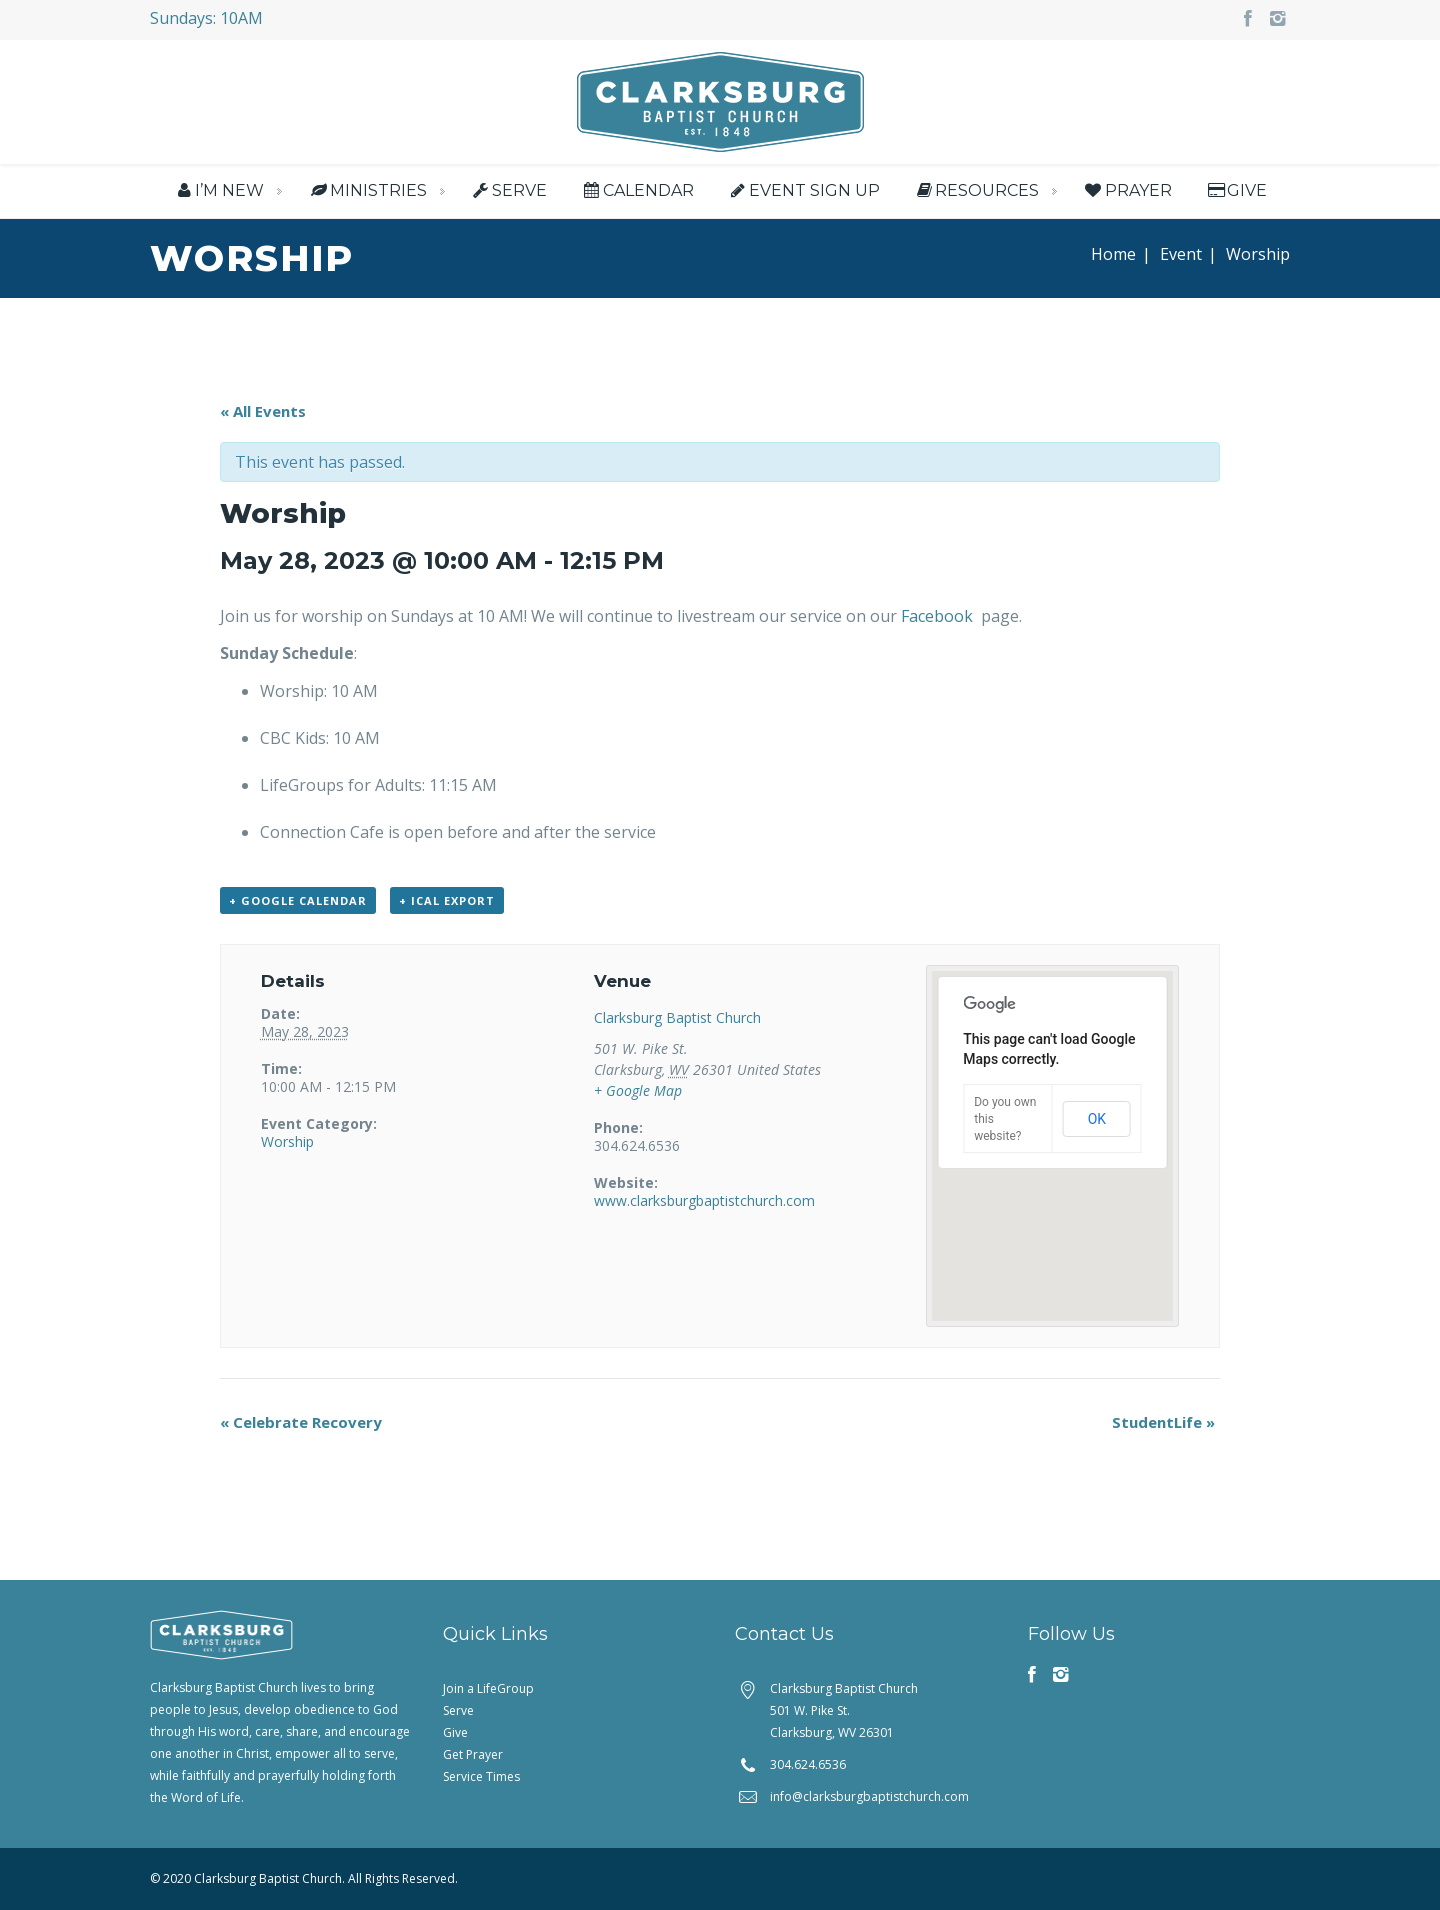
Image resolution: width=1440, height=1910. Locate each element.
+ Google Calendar (298, 900)
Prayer (1126, 190)
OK (1097, 1119)
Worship (287, 1141)
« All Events (263, 411)
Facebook (939, 616)
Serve (508, 190)
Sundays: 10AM (206, 18)
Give (1236, 190)
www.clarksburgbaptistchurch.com (704, 1200)
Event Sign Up (803, 190)
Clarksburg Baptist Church (677, 1017)
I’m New (218, 190)
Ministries (366, 190)
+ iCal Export (447, 900)
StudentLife (1163, 1422)
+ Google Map (638, 1090)
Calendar (636, 190)
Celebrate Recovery (301, 1422)
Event (1181, 254)
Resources (976, 190)
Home (1113, 254)
